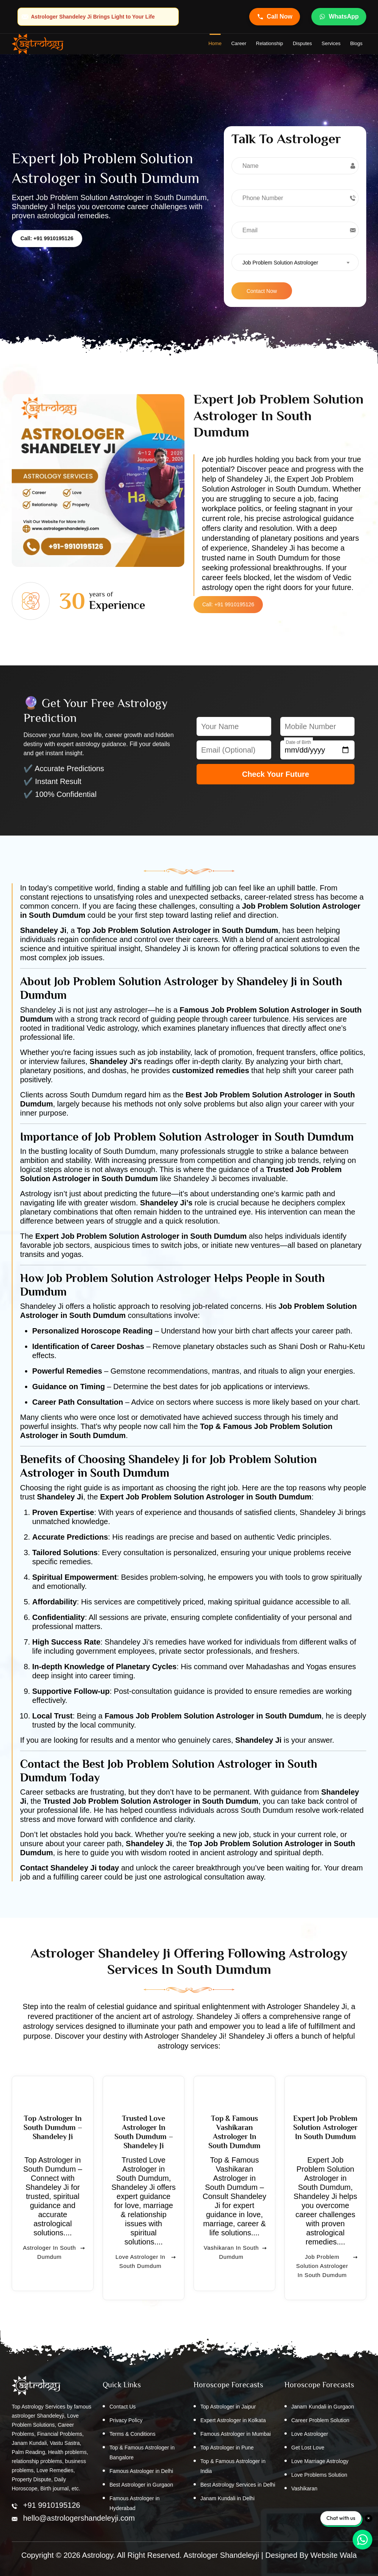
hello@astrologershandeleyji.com (79, 2518)
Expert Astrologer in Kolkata (233, 2420)
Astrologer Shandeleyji (221, 2555)
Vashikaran (304, 2488)
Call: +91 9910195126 (46, 238)
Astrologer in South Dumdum (54, 2262)
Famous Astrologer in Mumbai (235, 2434)
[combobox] (295, 262)
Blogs (356, 43)
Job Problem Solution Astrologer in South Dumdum (327, 2271)
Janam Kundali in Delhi (227, 2498)
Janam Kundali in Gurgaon (322, 2407)
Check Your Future (275, 774)
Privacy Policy (125, 2420)
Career (238, 43)
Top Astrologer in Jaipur (228, 2407)
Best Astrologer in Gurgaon (141, 2485)
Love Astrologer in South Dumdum (146, 2271)
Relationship (269, 43)
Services (331, 43)
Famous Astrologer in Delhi (141, 2471)
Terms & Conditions (132, 2434)
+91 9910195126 (51, 2505)
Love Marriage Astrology (319, 2461)
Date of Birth (298, 742)
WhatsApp (339, 16)
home (215, 43)
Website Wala (334, 2555)
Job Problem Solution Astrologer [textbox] (280, 263)
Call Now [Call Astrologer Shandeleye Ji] (274, 16)
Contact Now (262, 291)
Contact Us (122, 2407)
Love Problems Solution (319, 2475)
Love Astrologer (309, 2434)
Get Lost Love (307, 2448)
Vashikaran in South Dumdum (235, 2262)
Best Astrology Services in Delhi (237, 2485)
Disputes (302, 43)
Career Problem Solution (320, 2420)
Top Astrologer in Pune (227, 2448)
